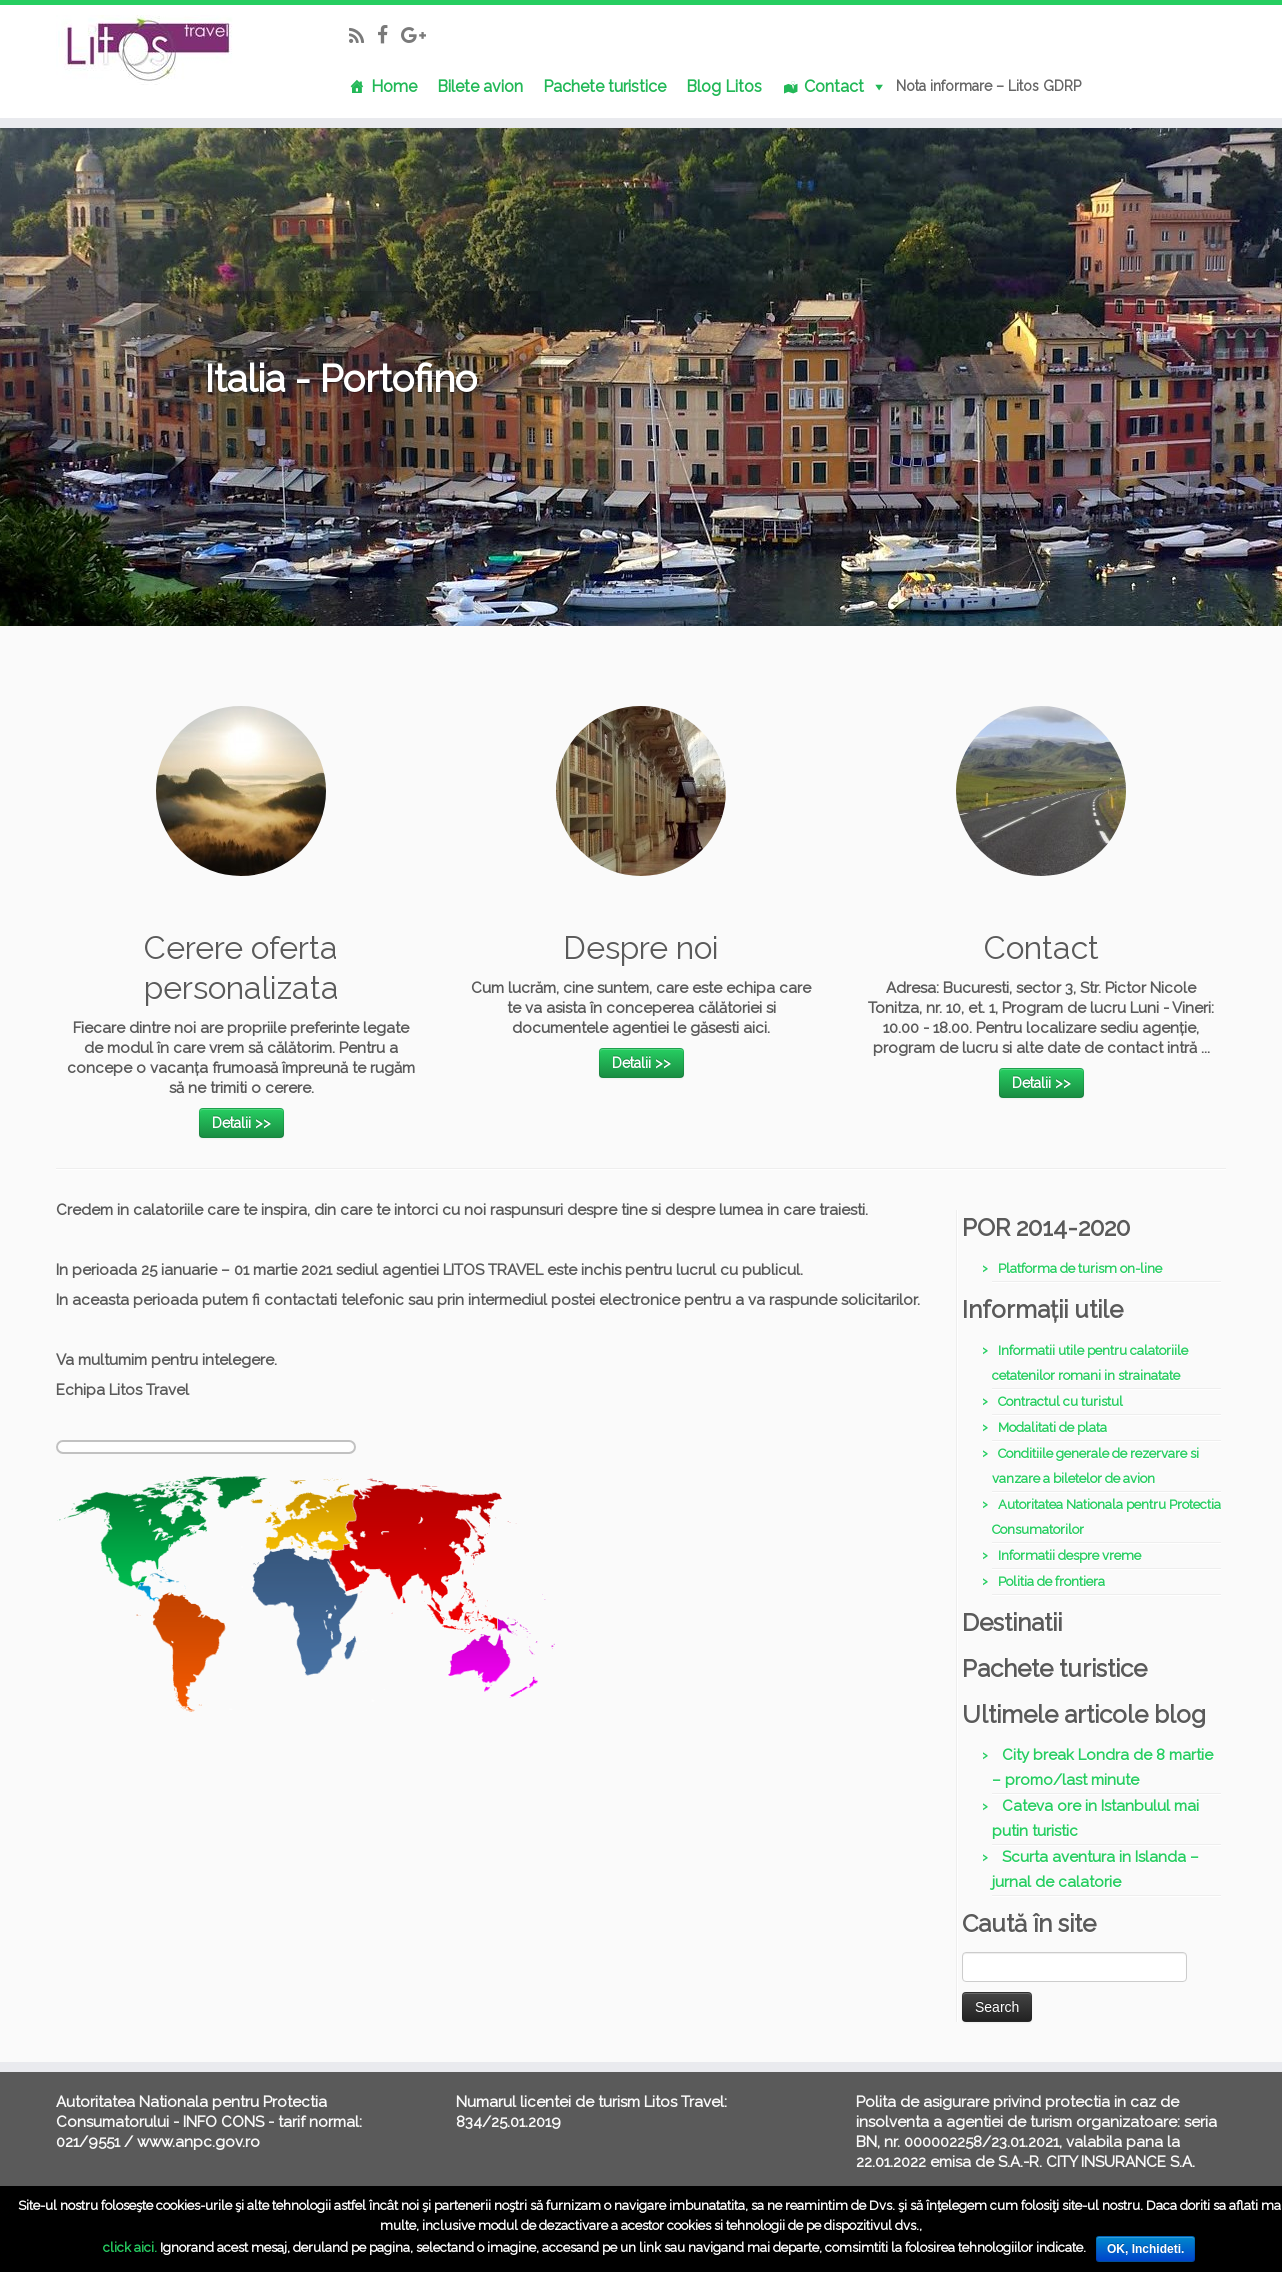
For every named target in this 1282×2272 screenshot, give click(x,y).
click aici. (130, 2247)
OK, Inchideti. (1145, 2249)
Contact (834, 86)
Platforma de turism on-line (1080, 1268)
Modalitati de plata (1052, 1427)
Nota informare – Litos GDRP (988, 86)
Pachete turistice (604, 86)
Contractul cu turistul (1060, 1401)
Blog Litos (724, 86)
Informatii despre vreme (1069, 1555)
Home (394, 86)
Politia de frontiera (1051, 1581)
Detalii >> (241, 1123)
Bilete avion (480, 86)
